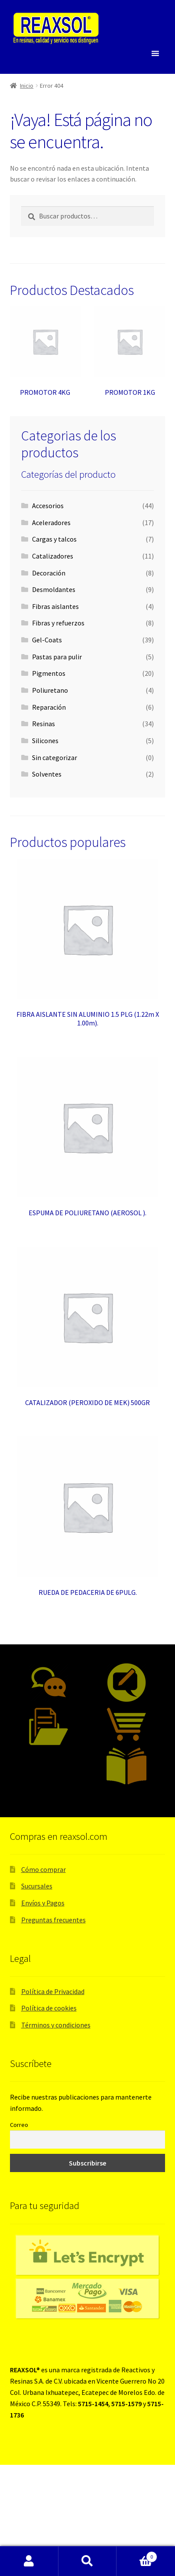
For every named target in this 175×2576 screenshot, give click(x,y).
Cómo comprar (43, 1869)
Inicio (26, 85)
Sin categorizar (54, 757)
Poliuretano (50, 690)
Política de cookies (49, 2008)
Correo (19, 2125)
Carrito (137, 2555)
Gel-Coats (47, 639)
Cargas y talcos (54, 539)
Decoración (48, 573)
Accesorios (48, 505)
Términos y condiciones (56, 2024)
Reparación (49, 707)
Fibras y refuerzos (58, 622)
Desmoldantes (53, 589)
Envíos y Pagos (43, 1902)
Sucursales (36, 1886)
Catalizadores (52, 556)
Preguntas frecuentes (53, 1919)
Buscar (87, 2561)
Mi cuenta (29, 2561)
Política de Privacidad (52, 1991)
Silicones (45, 740)
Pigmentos (48, 673)
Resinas (43, 723)
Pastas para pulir (57, 656)
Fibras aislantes (55, 606)
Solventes (47, 774)
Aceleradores (51, 522)
